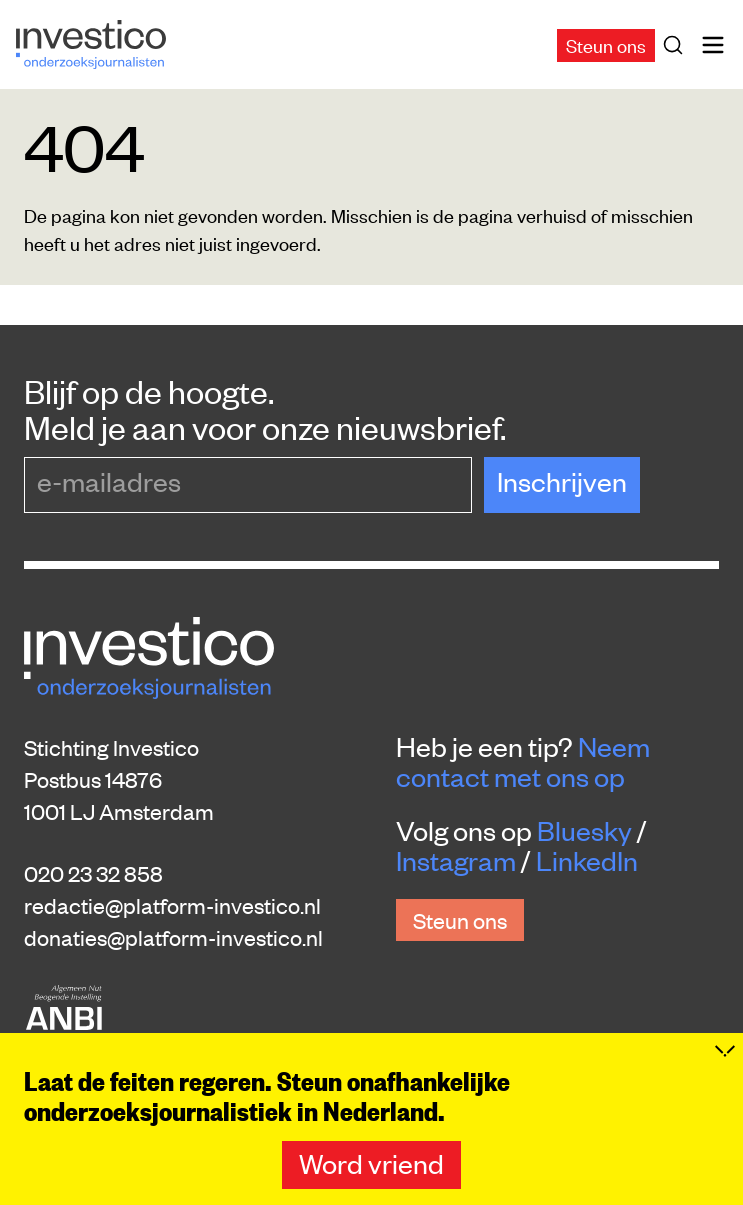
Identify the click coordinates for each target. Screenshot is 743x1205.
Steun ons (606, 44)
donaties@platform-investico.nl (173, 937)
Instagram (456, 860)
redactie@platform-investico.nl (172, 905)
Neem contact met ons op (523, 761)
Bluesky (584, 830)
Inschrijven (562, 481)
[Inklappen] (725, 1073)
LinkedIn (587, 860)
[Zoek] (677, 45)
